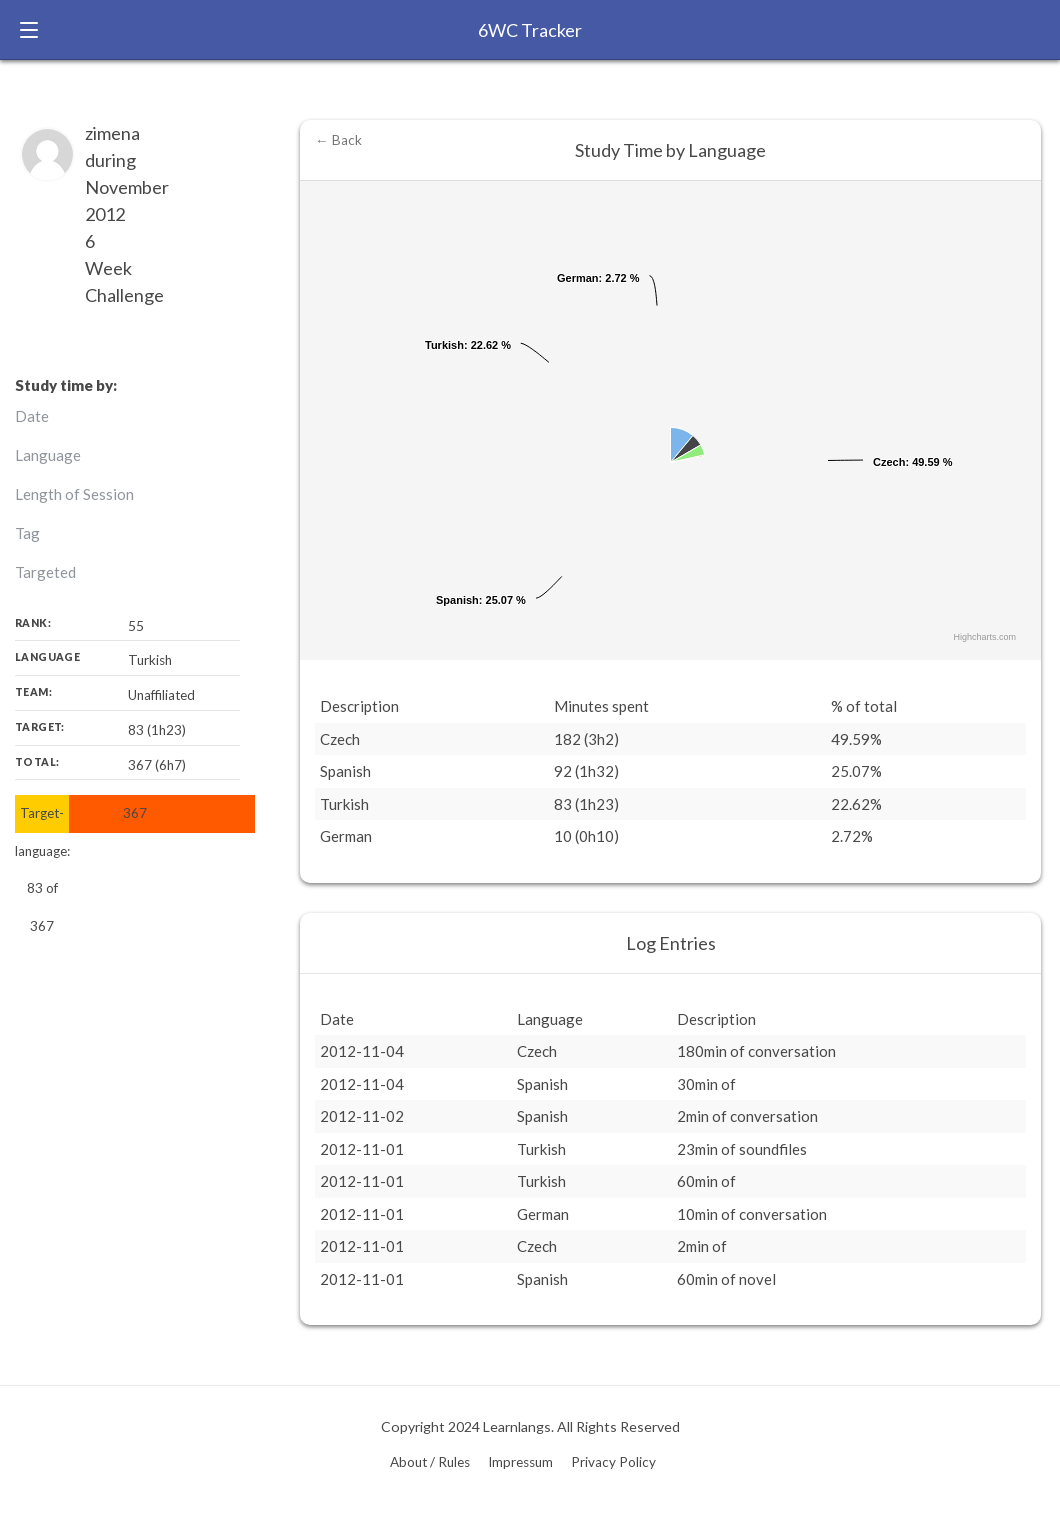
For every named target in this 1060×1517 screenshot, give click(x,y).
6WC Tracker (530, 30)
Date (32, 416)
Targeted (45, 572)
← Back (338, 140)
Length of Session (74, 494)
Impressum (520, 1462)
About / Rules (430, 1462)
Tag (27, 533)
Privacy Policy (613, 1462)
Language (48, 455)
